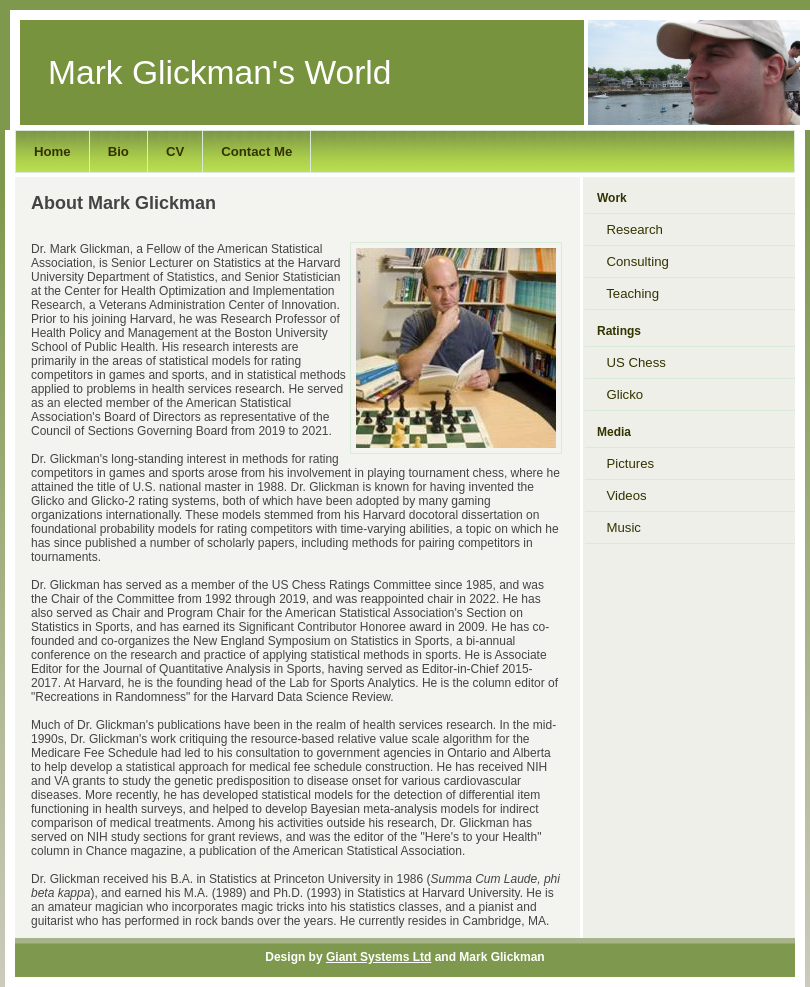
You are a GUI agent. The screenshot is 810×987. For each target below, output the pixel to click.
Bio (118, 151)
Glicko (620, 394)
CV (175, 151)
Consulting (632, 261)
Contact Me (256, 151)
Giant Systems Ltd (378, 957)
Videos (621, 495)
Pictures (625, 463)
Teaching (628, 293)
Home (52, 151)
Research (629, 229)
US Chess (631, 362)
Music (618, 527)
